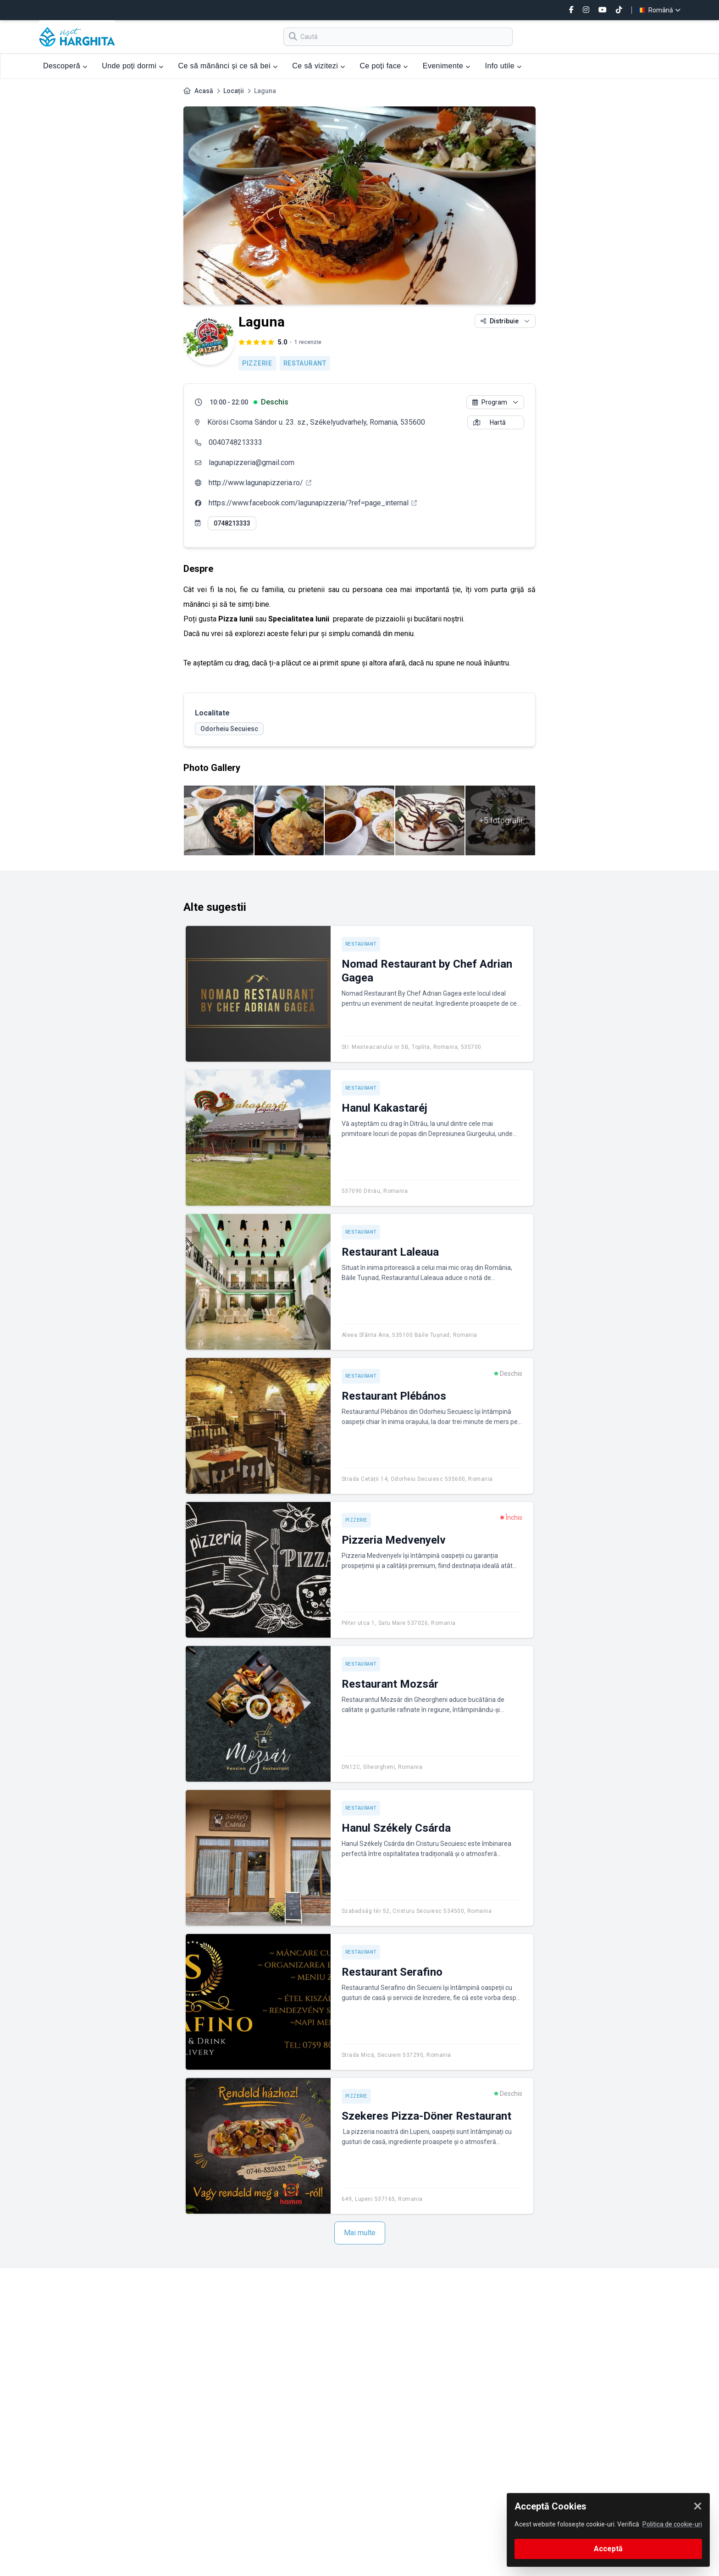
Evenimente (446, 66)
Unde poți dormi (132, 66)
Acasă (203, 90)
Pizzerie (257, 363)
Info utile (503, 66)
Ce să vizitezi (318, 66)
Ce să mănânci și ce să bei (227, 66)
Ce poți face (384, 66)
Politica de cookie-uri (672, 2524)
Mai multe (360, 2232)
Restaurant (304, 363)
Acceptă (608, 2548)
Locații (233, 90)
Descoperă (65, 66)
